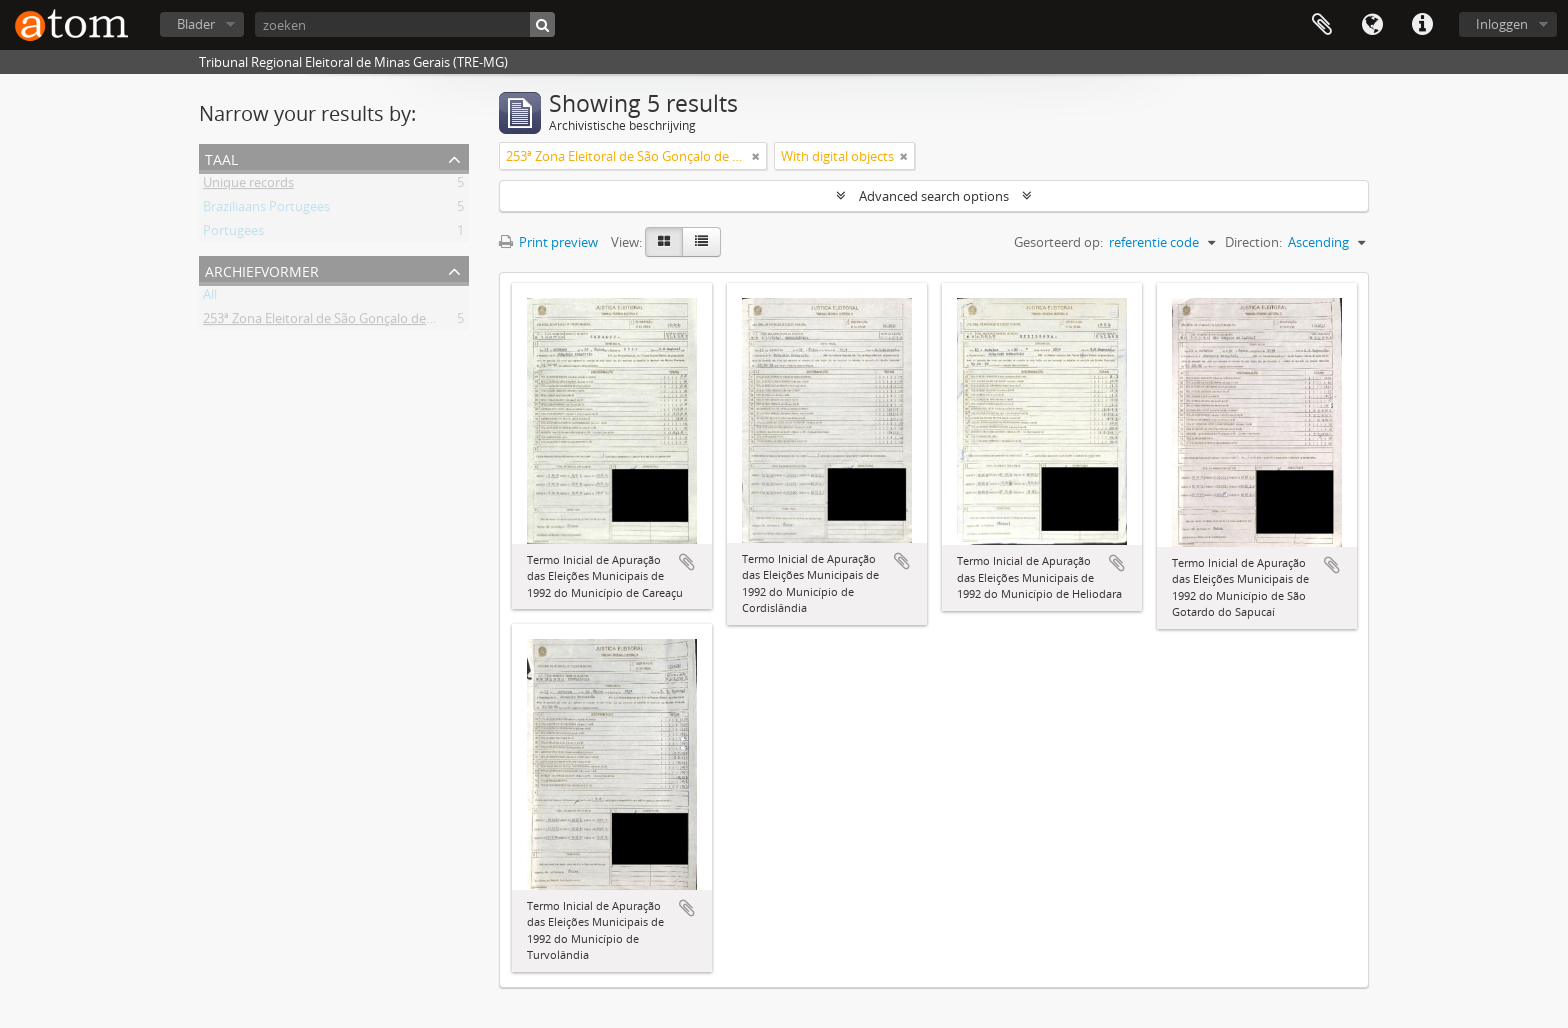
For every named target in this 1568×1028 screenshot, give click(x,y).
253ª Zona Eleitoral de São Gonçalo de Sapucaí (339, 322)
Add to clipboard (687, 562)
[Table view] (701, 242)
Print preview (548, 242)
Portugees (233, 234)
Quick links (1422, 25)
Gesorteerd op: (1058, 242)
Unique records (248, 186)
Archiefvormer (262, 269)
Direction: (1253, 242)
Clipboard (1322, 25)
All (210, 298)
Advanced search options (934, 196)
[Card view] (664, 242)
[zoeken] (405, 24)
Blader (196, 24)
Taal (1372, 25)
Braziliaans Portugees (266, 210)
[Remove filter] (756, 156)
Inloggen (1502, 24)
